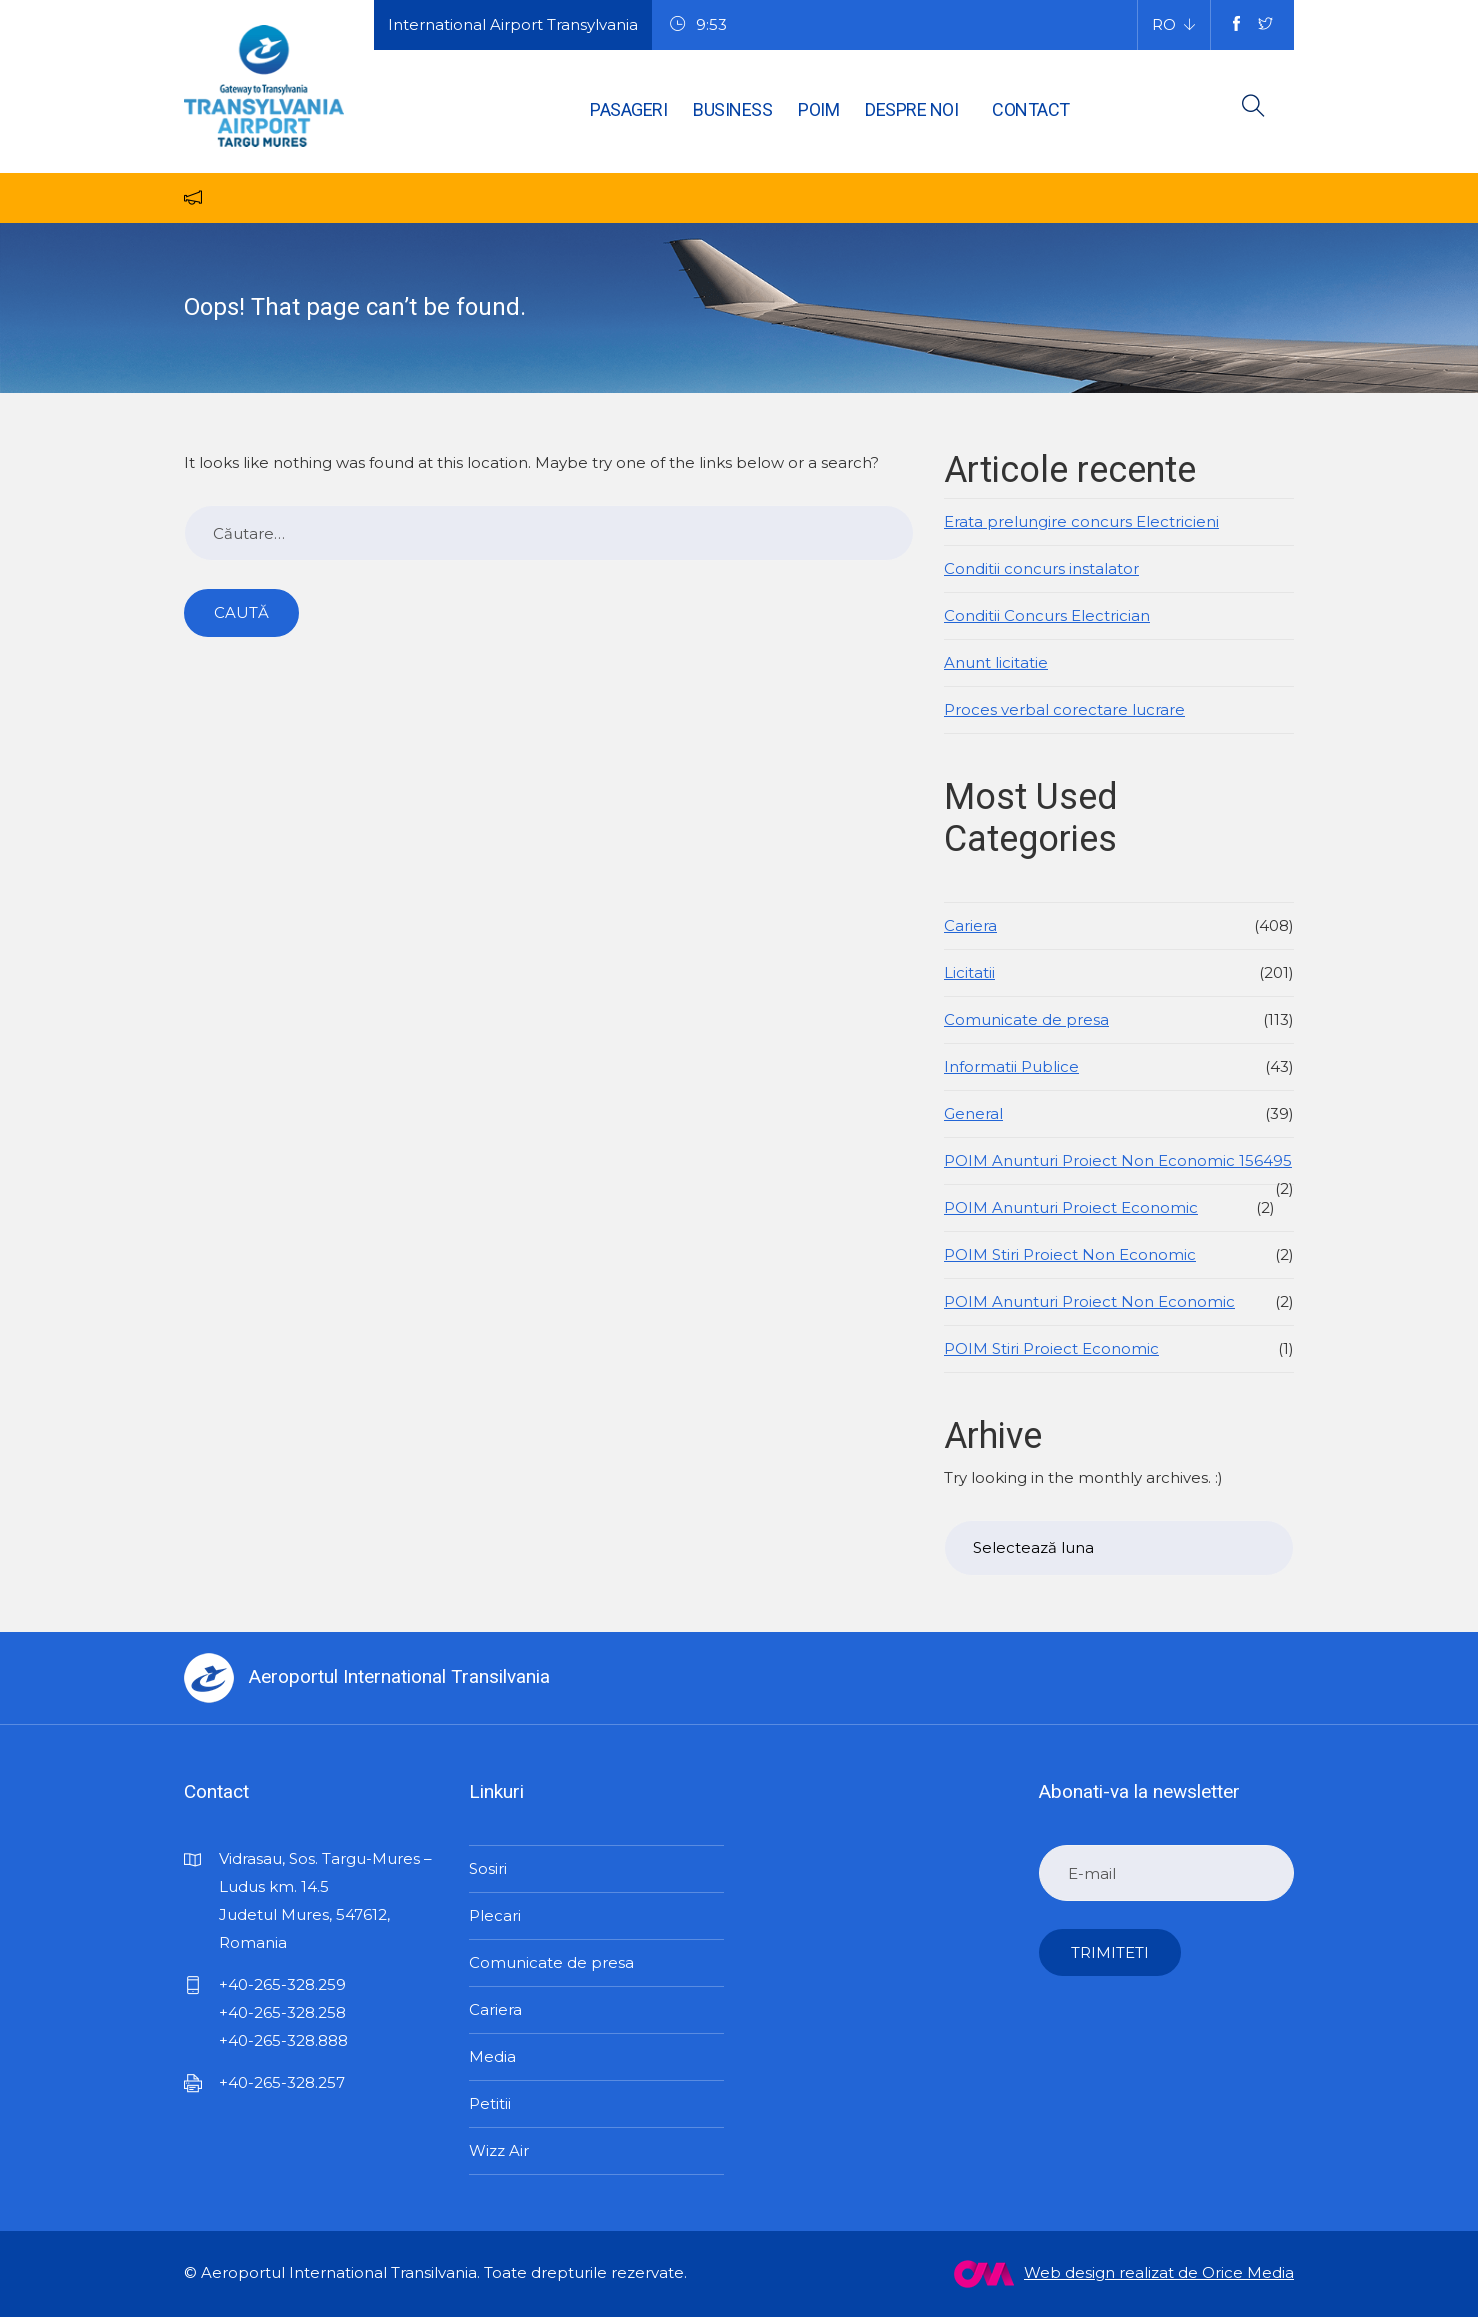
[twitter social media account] (1265, 25)
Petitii (490, 2103)
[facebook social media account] (1236, 25)
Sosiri (488, 1868)
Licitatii (969, 972)
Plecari (495, 1915)
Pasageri (628, 109)
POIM (818, 109)
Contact (1031, 109)
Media (492, 2056)
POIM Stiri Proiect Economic (1051, 1348)
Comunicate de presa (1026, 1019)
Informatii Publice (1011, 1066)
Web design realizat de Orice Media (1124, 2274)
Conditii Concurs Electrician (1047, 615)
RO (1164, 24)
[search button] (1253, 109)
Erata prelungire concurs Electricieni (1081, 521)
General (973, 1113)
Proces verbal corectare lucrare (1064, 709)
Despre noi (911, 109)
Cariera (970, 925)
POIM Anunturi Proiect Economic (1071, 1207)
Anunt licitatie (996, 662)
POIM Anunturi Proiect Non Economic (1089, 1301)
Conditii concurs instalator (1041, 568)
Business (732, 109)
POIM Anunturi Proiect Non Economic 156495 (1118, 1160)
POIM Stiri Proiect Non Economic (1070, 1254)
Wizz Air (499, 2150)
